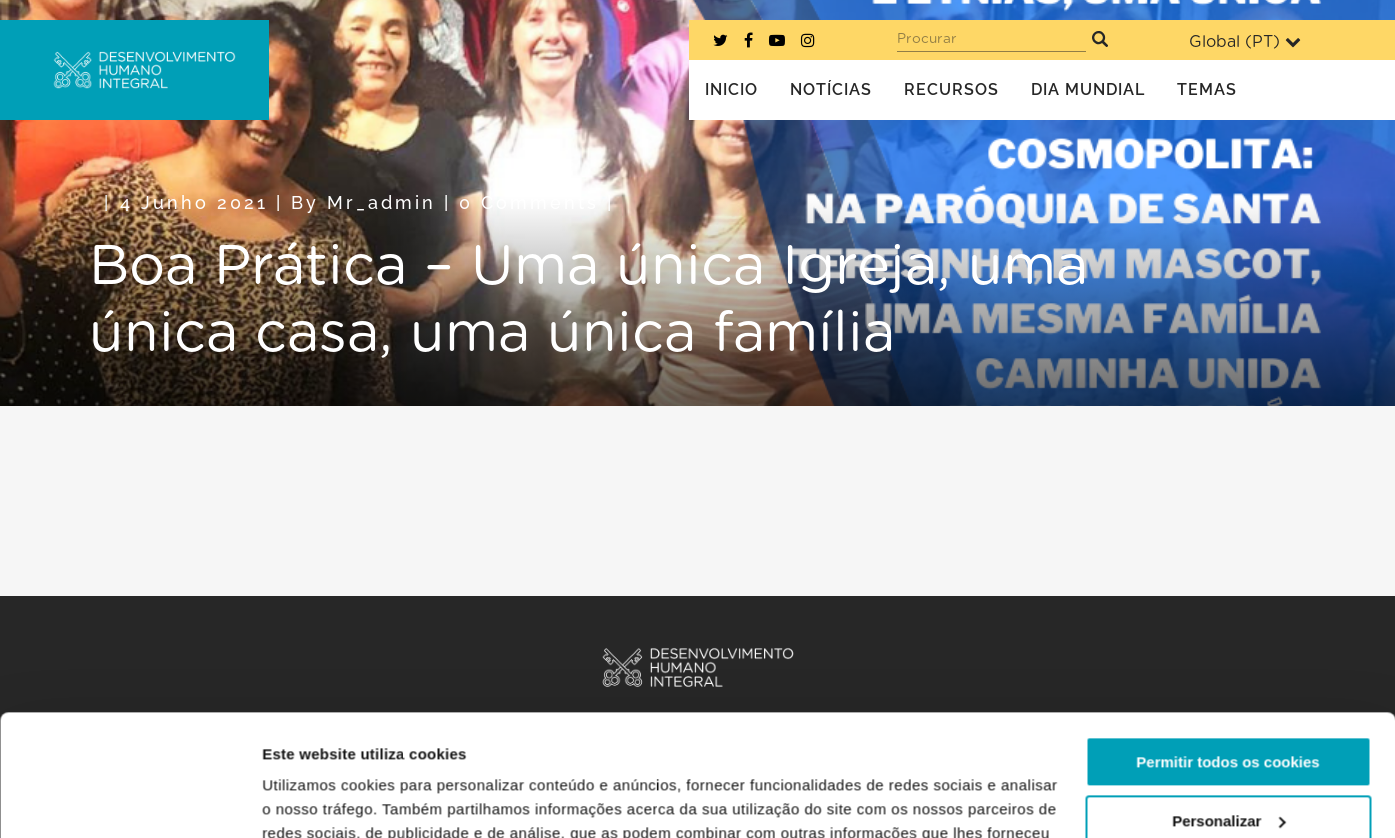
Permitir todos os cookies (1227, 648)
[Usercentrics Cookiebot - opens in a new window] (129, 799)
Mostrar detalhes (323, 798)
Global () (1245, 41)
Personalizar (1228, 706)
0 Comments (529, 202)
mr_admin (381, 202)
